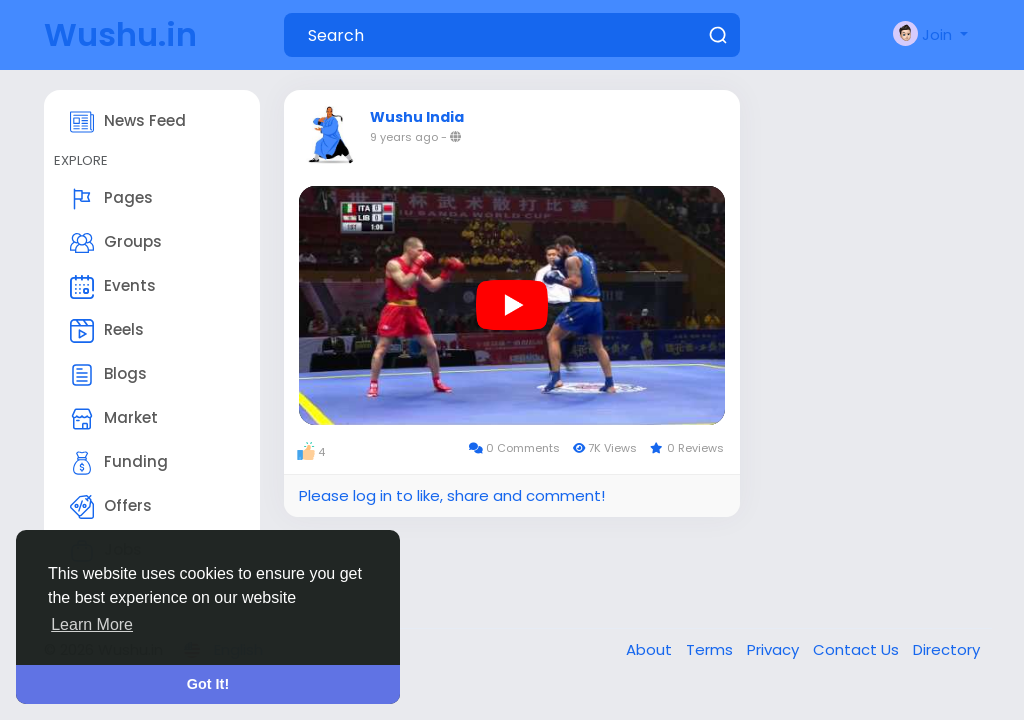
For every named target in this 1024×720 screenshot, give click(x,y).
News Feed (128, 122)
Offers (111, 507)
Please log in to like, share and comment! (452, 495)
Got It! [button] (208, 684)
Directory (946, 649)
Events (113, 287)
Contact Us (858, 649)
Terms (711, 649)
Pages (111, 199)
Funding (119, 463)
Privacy (775, 649)
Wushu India (417, 117)
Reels (107, 331)
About (651, 649)
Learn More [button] (92, 624)
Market (114, 419)
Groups (116, 243)
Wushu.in (120, 34)
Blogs (108, 375)
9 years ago (404, 137)
